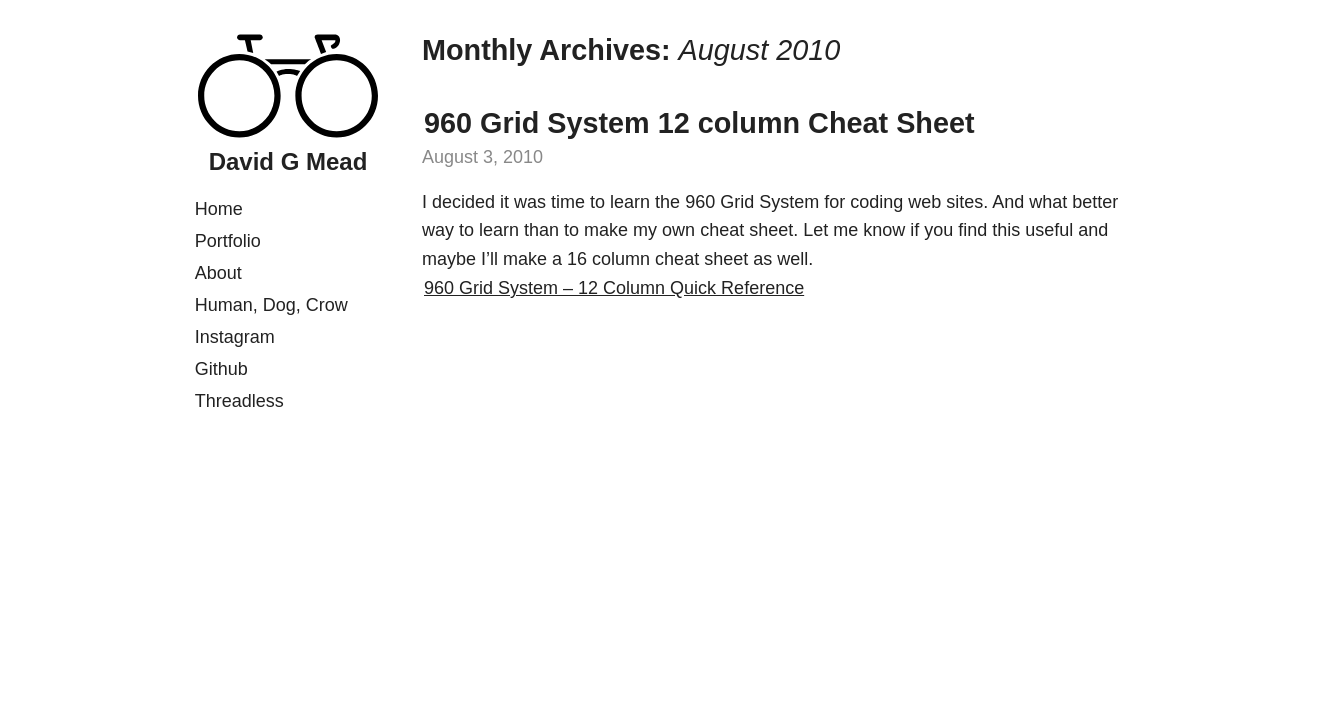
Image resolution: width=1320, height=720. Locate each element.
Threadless (239, 401)
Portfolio (228, 241)
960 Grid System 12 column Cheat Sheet (699, 123)
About (218, 273)
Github (221, 369)
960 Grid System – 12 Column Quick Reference (614, 288)
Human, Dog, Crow (271, 305)
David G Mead (288, 161)
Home (219, 209)
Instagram (235, 337)
